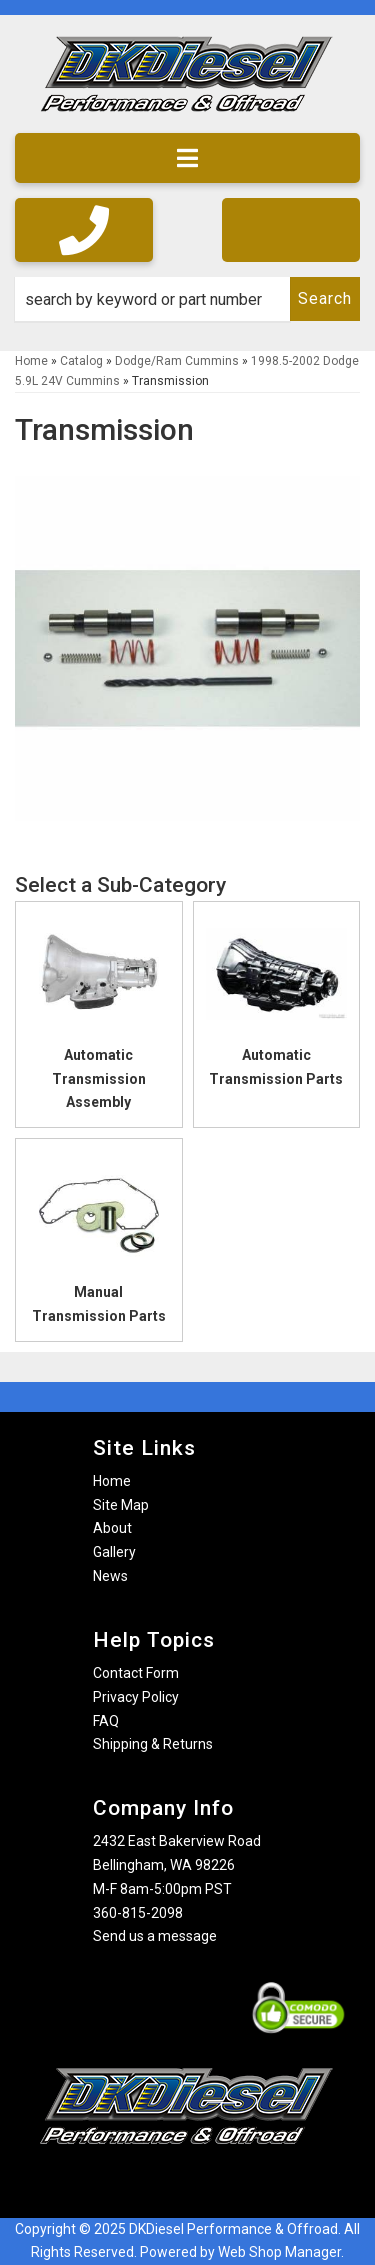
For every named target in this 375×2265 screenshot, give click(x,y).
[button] (187, 299)
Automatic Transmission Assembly (99, 1079)
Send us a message (155, 1936)
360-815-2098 (138, 1913)
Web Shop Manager (279, 2252)
